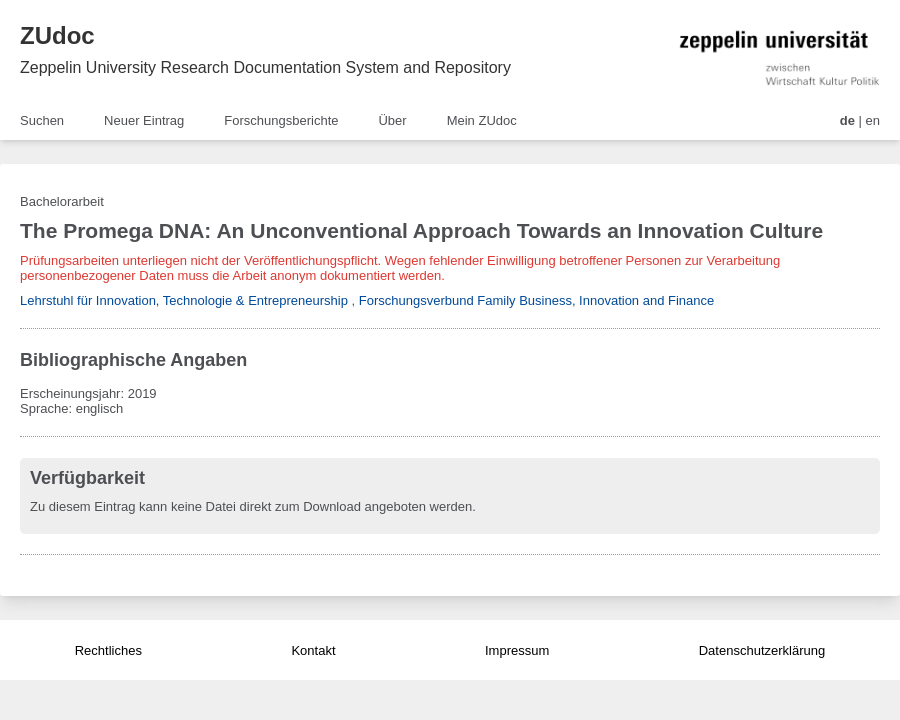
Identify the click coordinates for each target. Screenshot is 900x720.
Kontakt (313, 650)
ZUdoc (57, 35)
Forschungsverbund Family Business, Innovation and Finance (537, 300)
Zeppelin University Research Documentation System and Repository (265, 67)
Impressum (517, 650)
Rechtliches (108, 650)
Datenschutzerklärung (762, 650)
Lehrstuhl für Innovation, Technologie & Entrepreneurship (184, 300)
